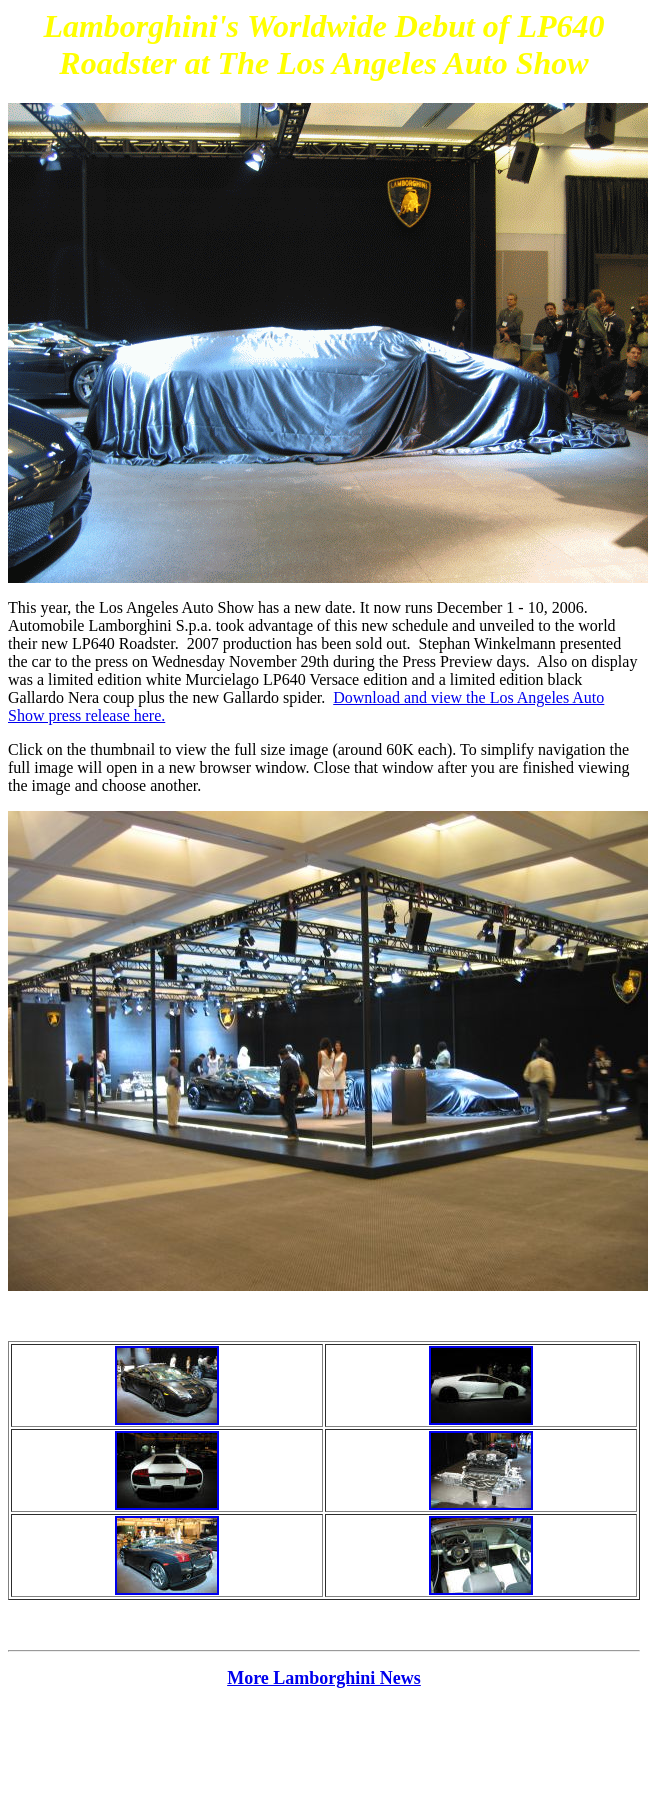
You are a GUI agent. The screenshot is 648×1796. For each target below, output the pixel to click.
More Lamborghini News (324, 1678)
